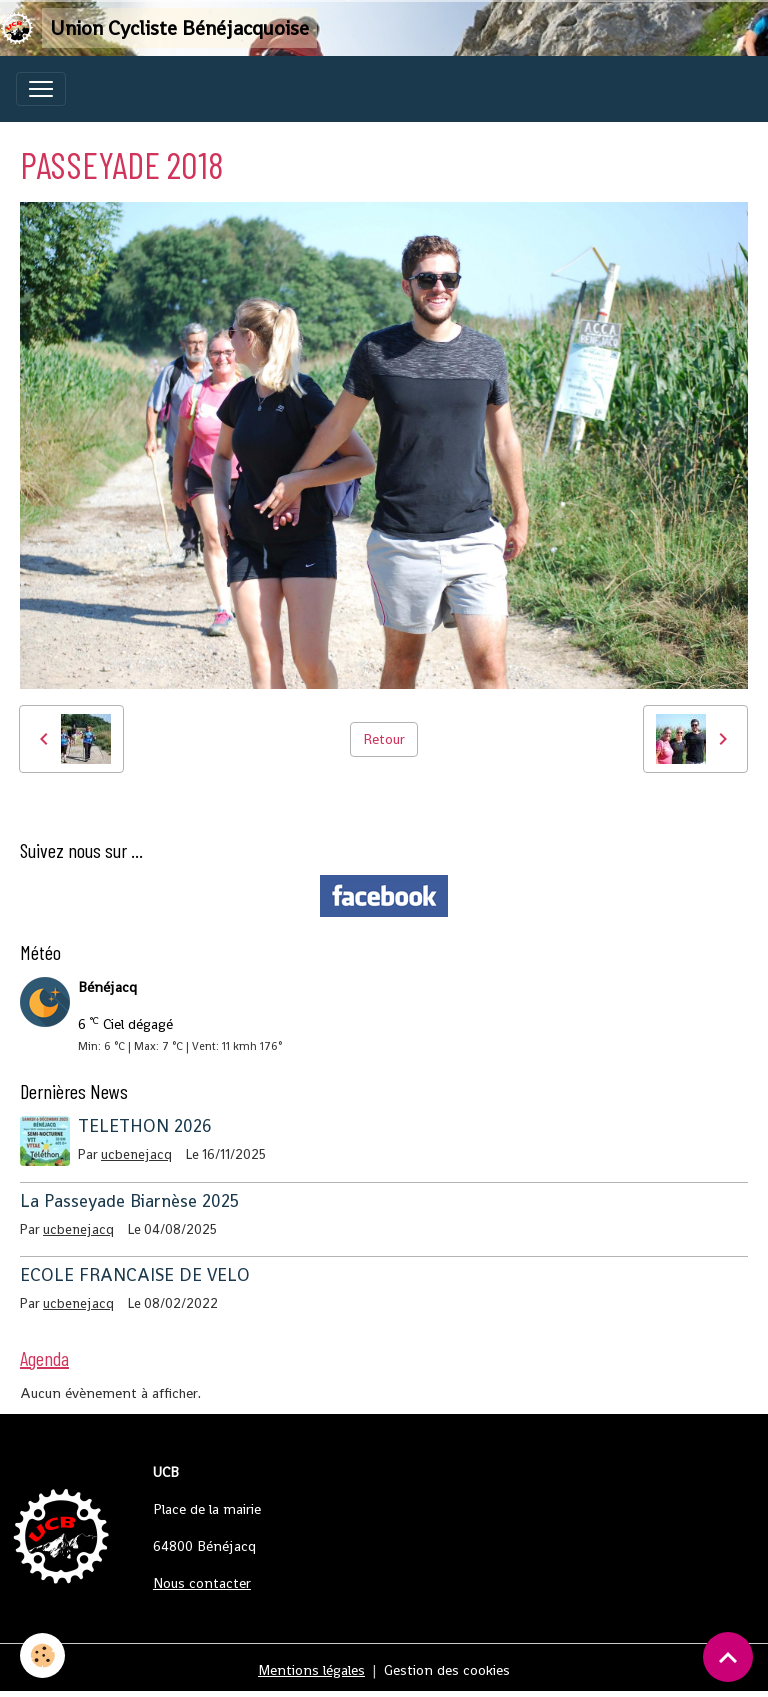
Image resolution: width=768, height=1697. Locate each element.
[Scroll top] (728, 1657)
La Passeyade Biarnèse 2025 (129, 1201)
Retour (384, 739)
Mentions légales (311, 1670)
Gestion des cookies (447, 1670)
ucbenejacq (136, 1154)
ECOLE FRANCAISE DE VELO (135, 1275)
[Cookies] (42, 1655)
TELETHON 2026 (145, 1126)
